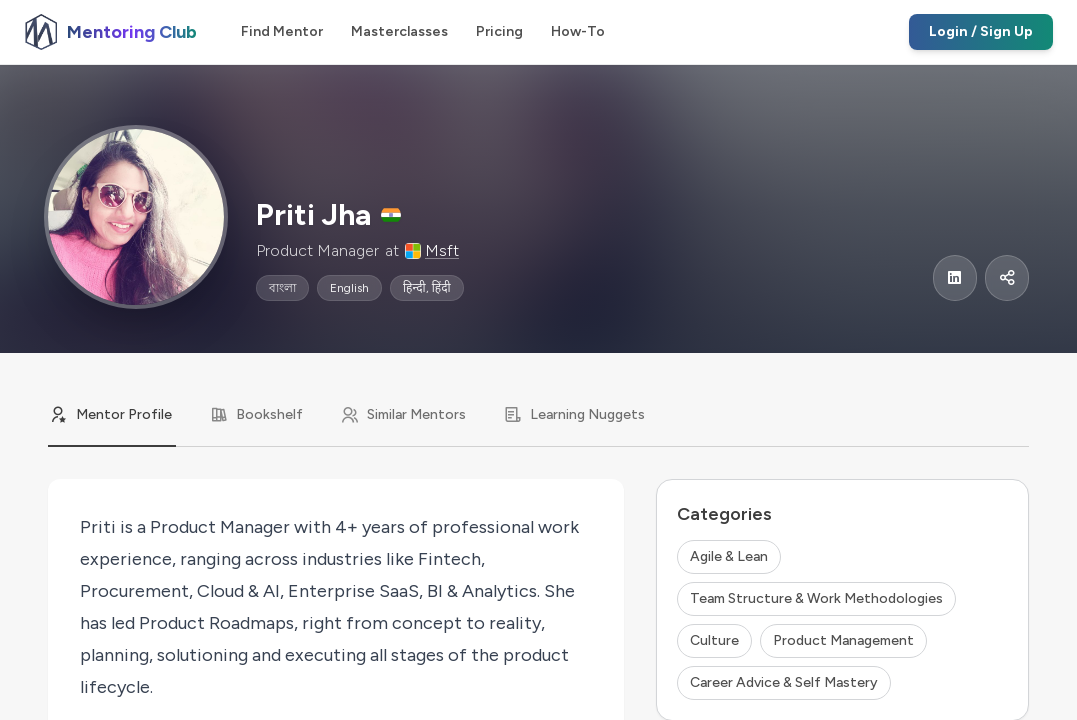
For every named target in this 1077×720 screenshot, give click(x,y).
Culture (714, 640)
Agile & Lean (729, 556)
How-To (578, 31)
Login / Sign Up (981, 31)
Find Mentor (282, 31)
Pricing (499, 31)
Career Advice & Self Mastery (784, 682)
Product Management (843, 640)
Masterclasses (399, 31)
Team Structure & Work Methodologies (816, 598)
